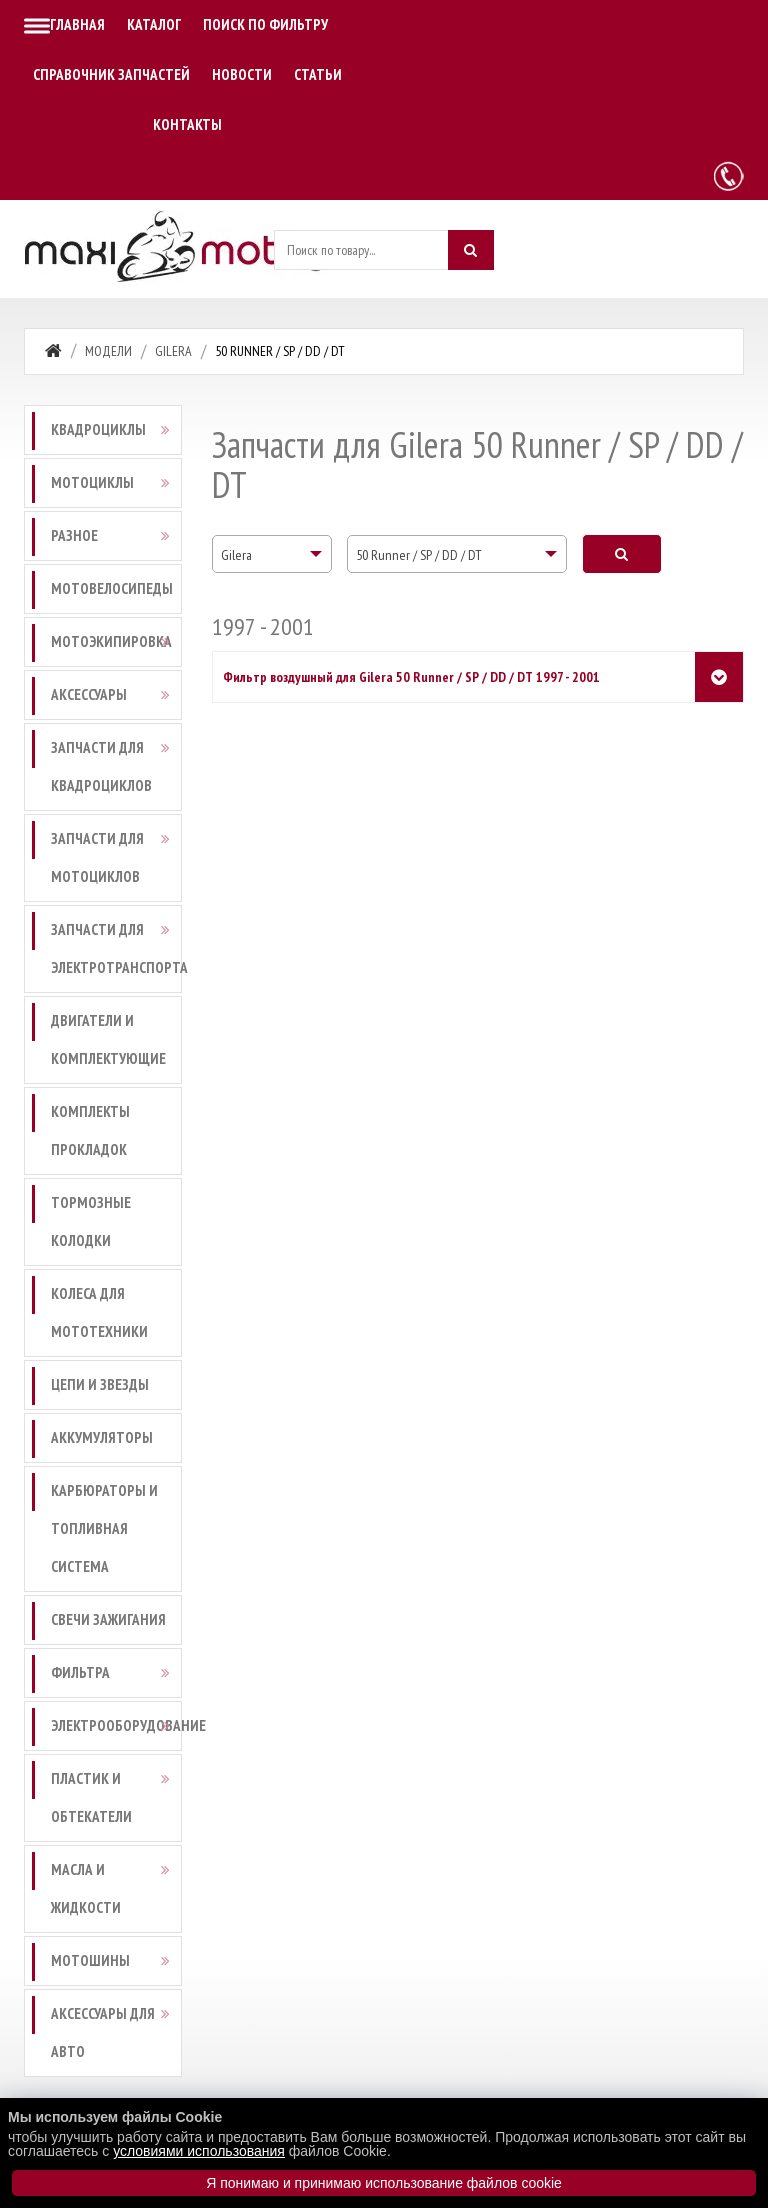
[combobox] (272, 554)
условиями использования (199, 2151)
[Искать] (471, 250)
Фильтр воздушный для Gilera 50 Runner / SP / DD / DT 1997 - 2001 (411, 677)
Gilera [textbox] (236, 555)
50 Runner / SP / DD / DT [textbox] (419, 555)
